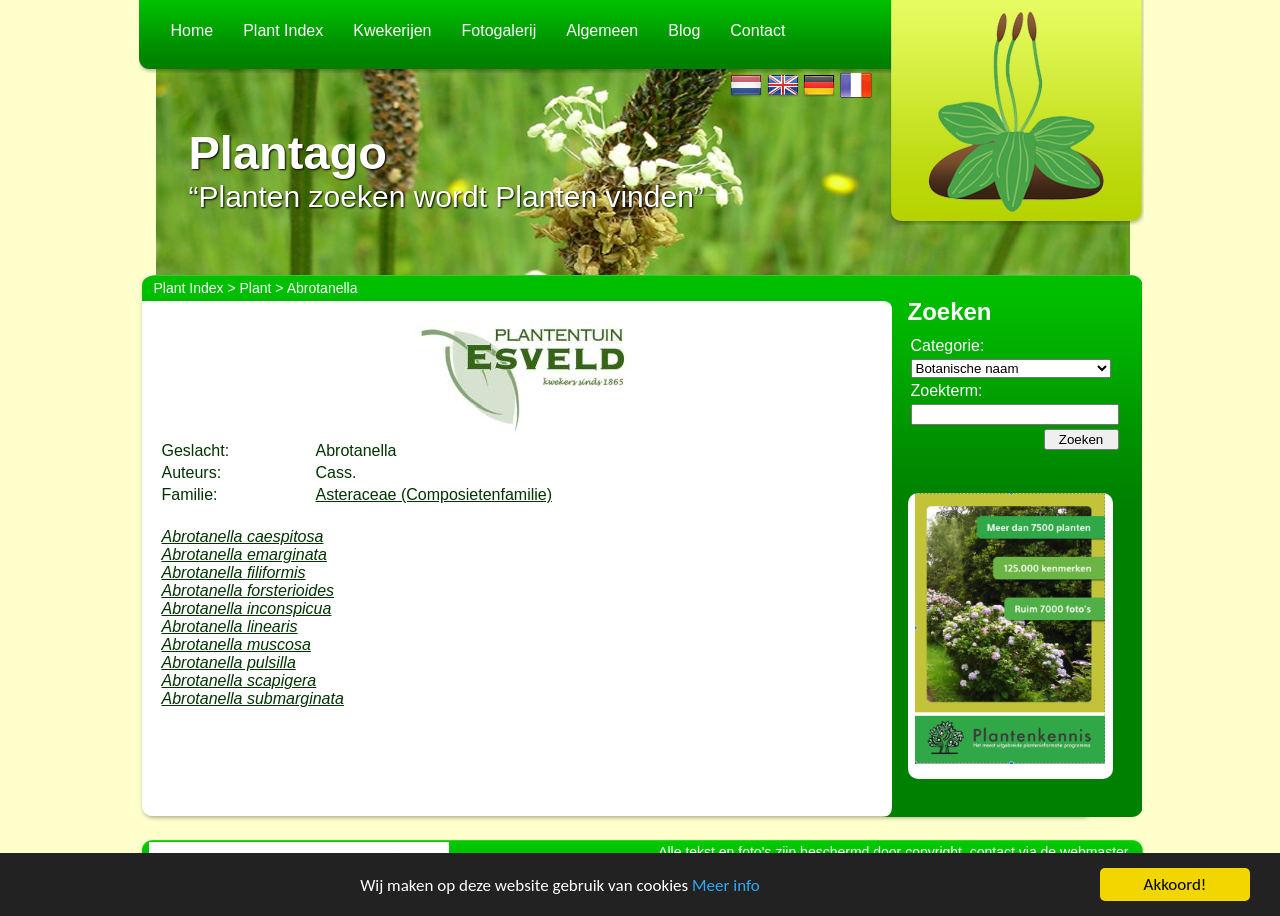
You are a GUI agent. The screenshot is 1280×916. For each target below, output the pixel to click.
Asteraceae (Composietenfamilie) (434, 494)
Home (192, 30)
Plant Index (283, 30)
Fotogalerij (499, 30)
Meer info (726, 885)
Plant (256, 288)
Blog (684, 30)
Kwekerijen (392, 30)
